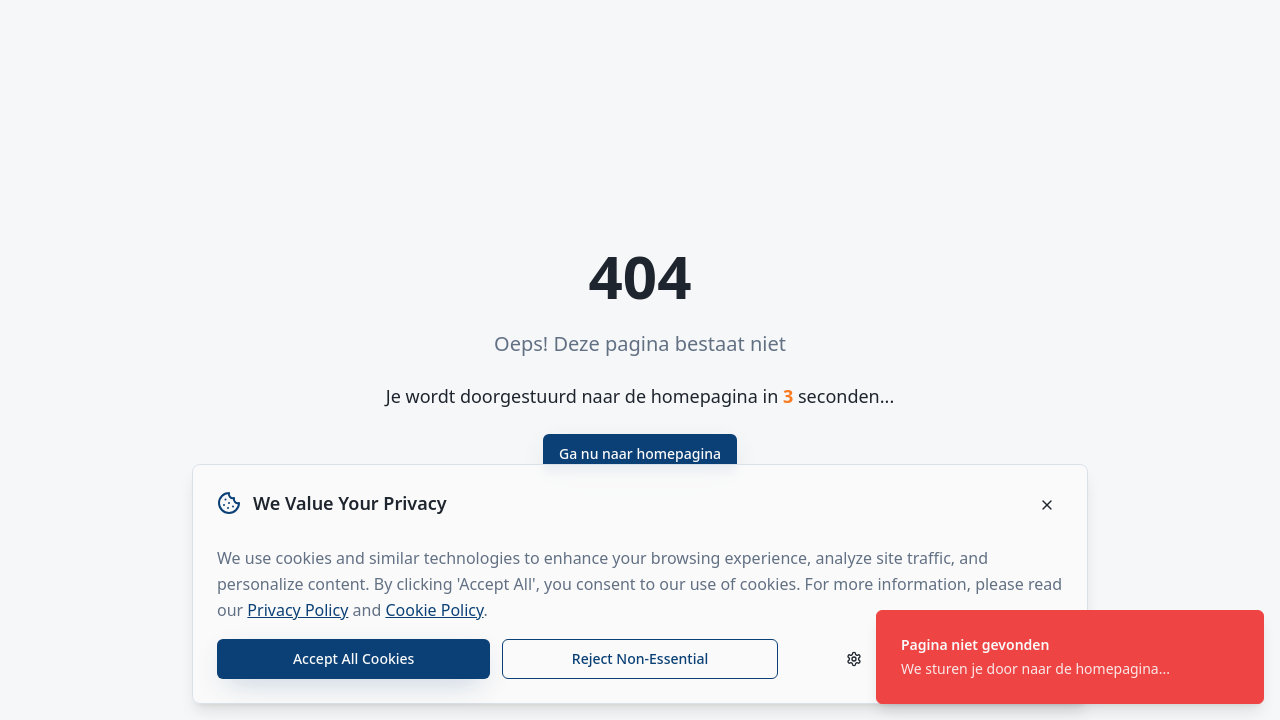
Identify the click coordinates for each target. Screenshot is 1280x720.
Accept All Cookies (353, 658)
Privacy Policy (297, 610)
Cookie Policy (434, 610)
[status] (1070, 657)
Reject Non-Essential (640, 658)
